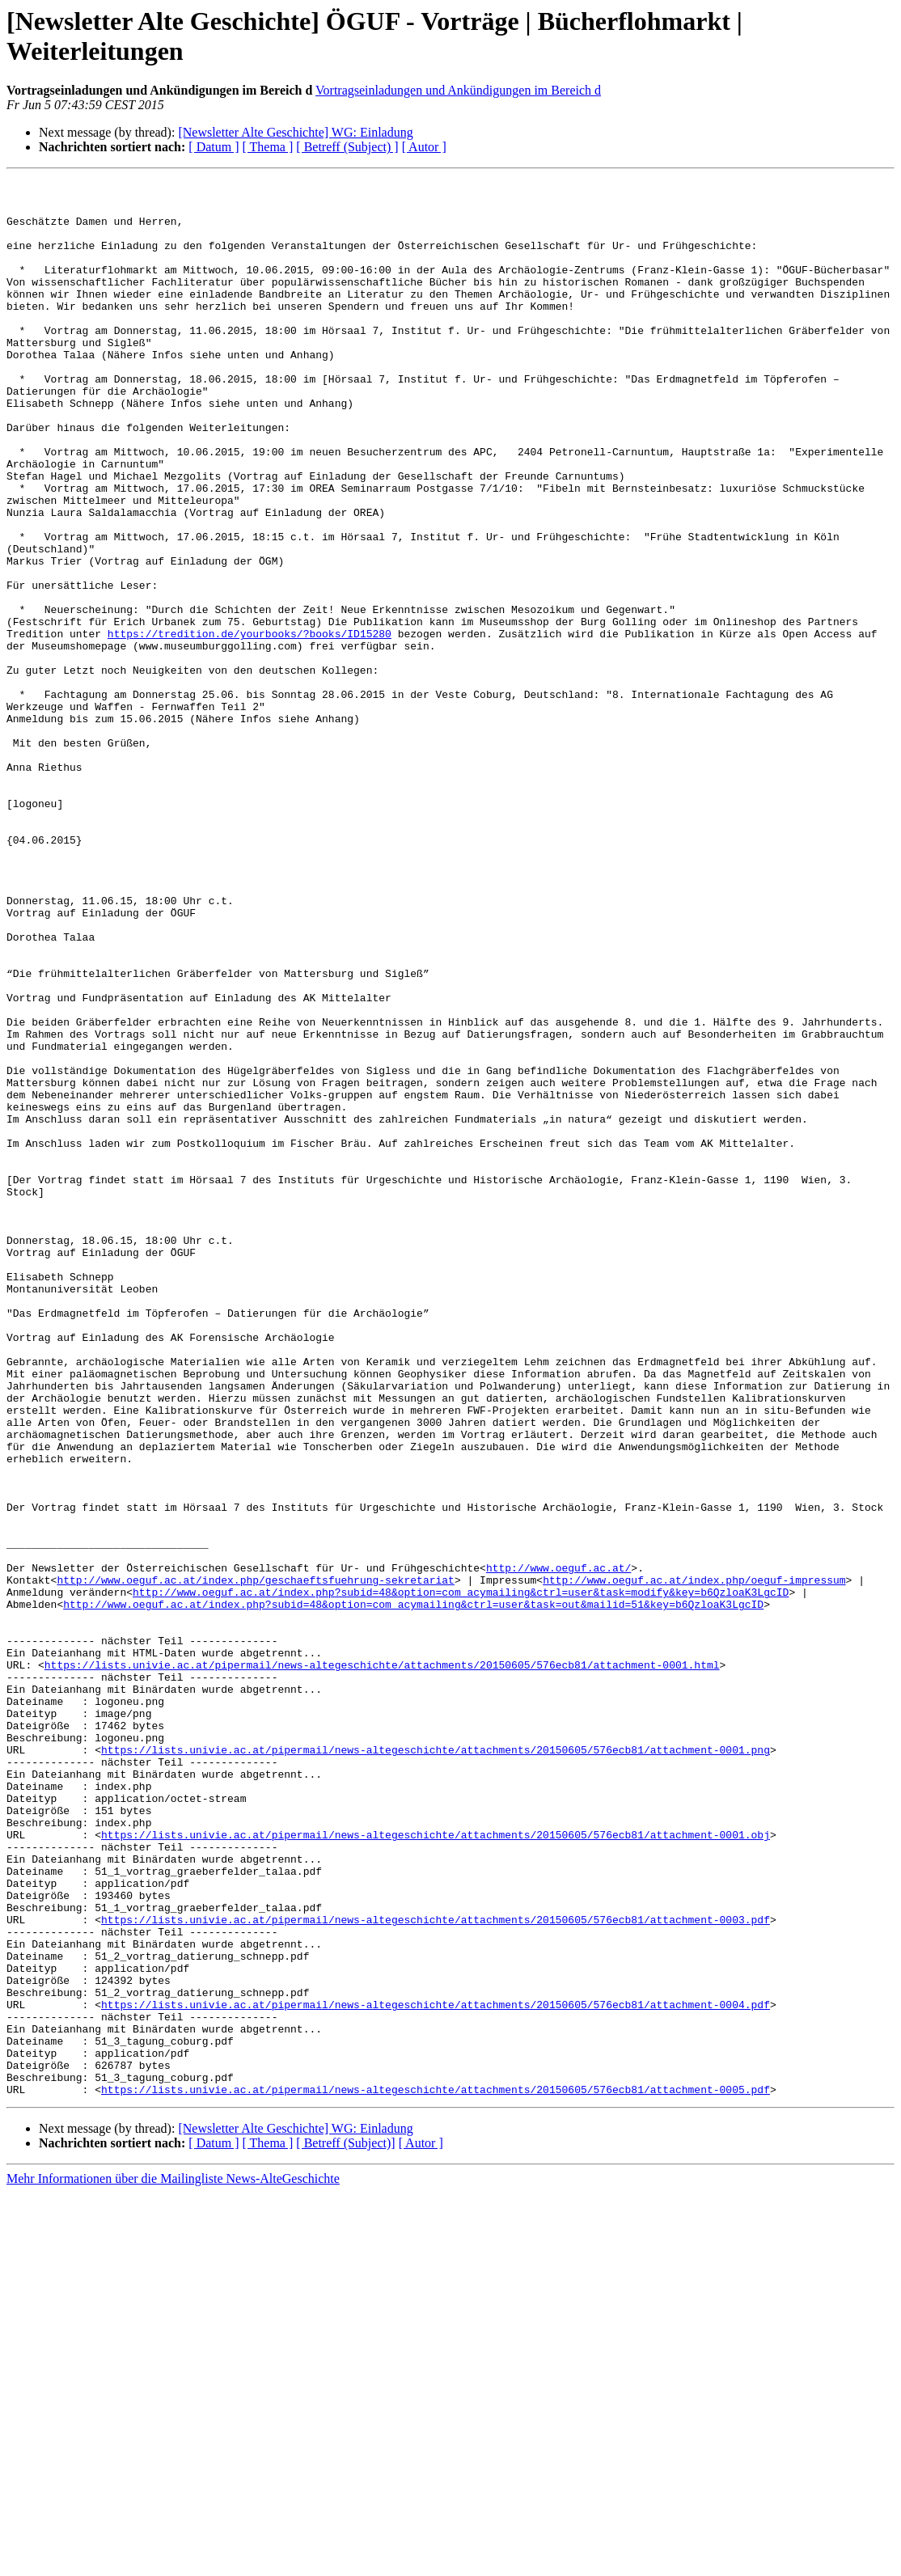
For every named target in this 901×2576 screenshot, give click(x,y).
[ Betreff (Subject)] (345, 2526)
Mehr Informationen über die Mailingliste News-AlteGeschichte (173, 2562)
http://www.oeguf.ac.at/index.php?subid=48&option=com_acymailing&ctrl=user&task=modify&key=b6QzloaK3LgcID (461, 1875)
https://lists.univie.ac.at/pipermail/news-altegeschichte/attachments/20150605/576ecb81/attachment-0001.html (382, 1963)
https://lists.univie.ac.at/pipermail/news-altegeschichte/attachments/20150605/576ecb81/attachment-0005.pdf (435, 2472)
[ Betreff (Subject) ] (347, 147)
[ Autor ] (424, 147)
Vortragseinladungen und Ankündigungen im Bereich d (458, 90)
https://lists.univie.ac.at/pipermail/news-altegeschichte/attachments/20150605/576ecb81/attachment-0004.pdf (435, 2370)
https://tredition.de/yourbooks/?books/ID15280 (249, 725)
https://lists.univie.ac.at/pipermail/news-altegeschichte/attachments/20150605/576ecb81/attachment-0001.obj (435, 2166)
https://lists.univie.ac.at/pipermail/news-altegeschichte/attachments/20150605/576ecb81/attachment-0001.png (435, 2065)
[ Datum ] (213, 147)
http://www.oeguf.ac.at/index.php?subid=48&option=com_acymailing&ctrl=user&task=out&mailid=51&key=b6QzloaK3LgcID (413, 1890)
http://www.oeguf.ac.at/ (558, 1846)
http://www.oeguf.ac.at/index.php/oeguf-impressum (694, 1861)
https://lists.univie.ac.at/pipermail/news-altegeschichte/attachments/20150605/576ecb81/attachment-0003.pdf (435, 2268)
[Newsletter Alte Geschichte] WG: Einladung (295, 132)
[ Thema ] (268, 147)
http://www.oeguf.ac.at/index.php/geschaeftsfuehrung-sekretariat (255, 1861)
